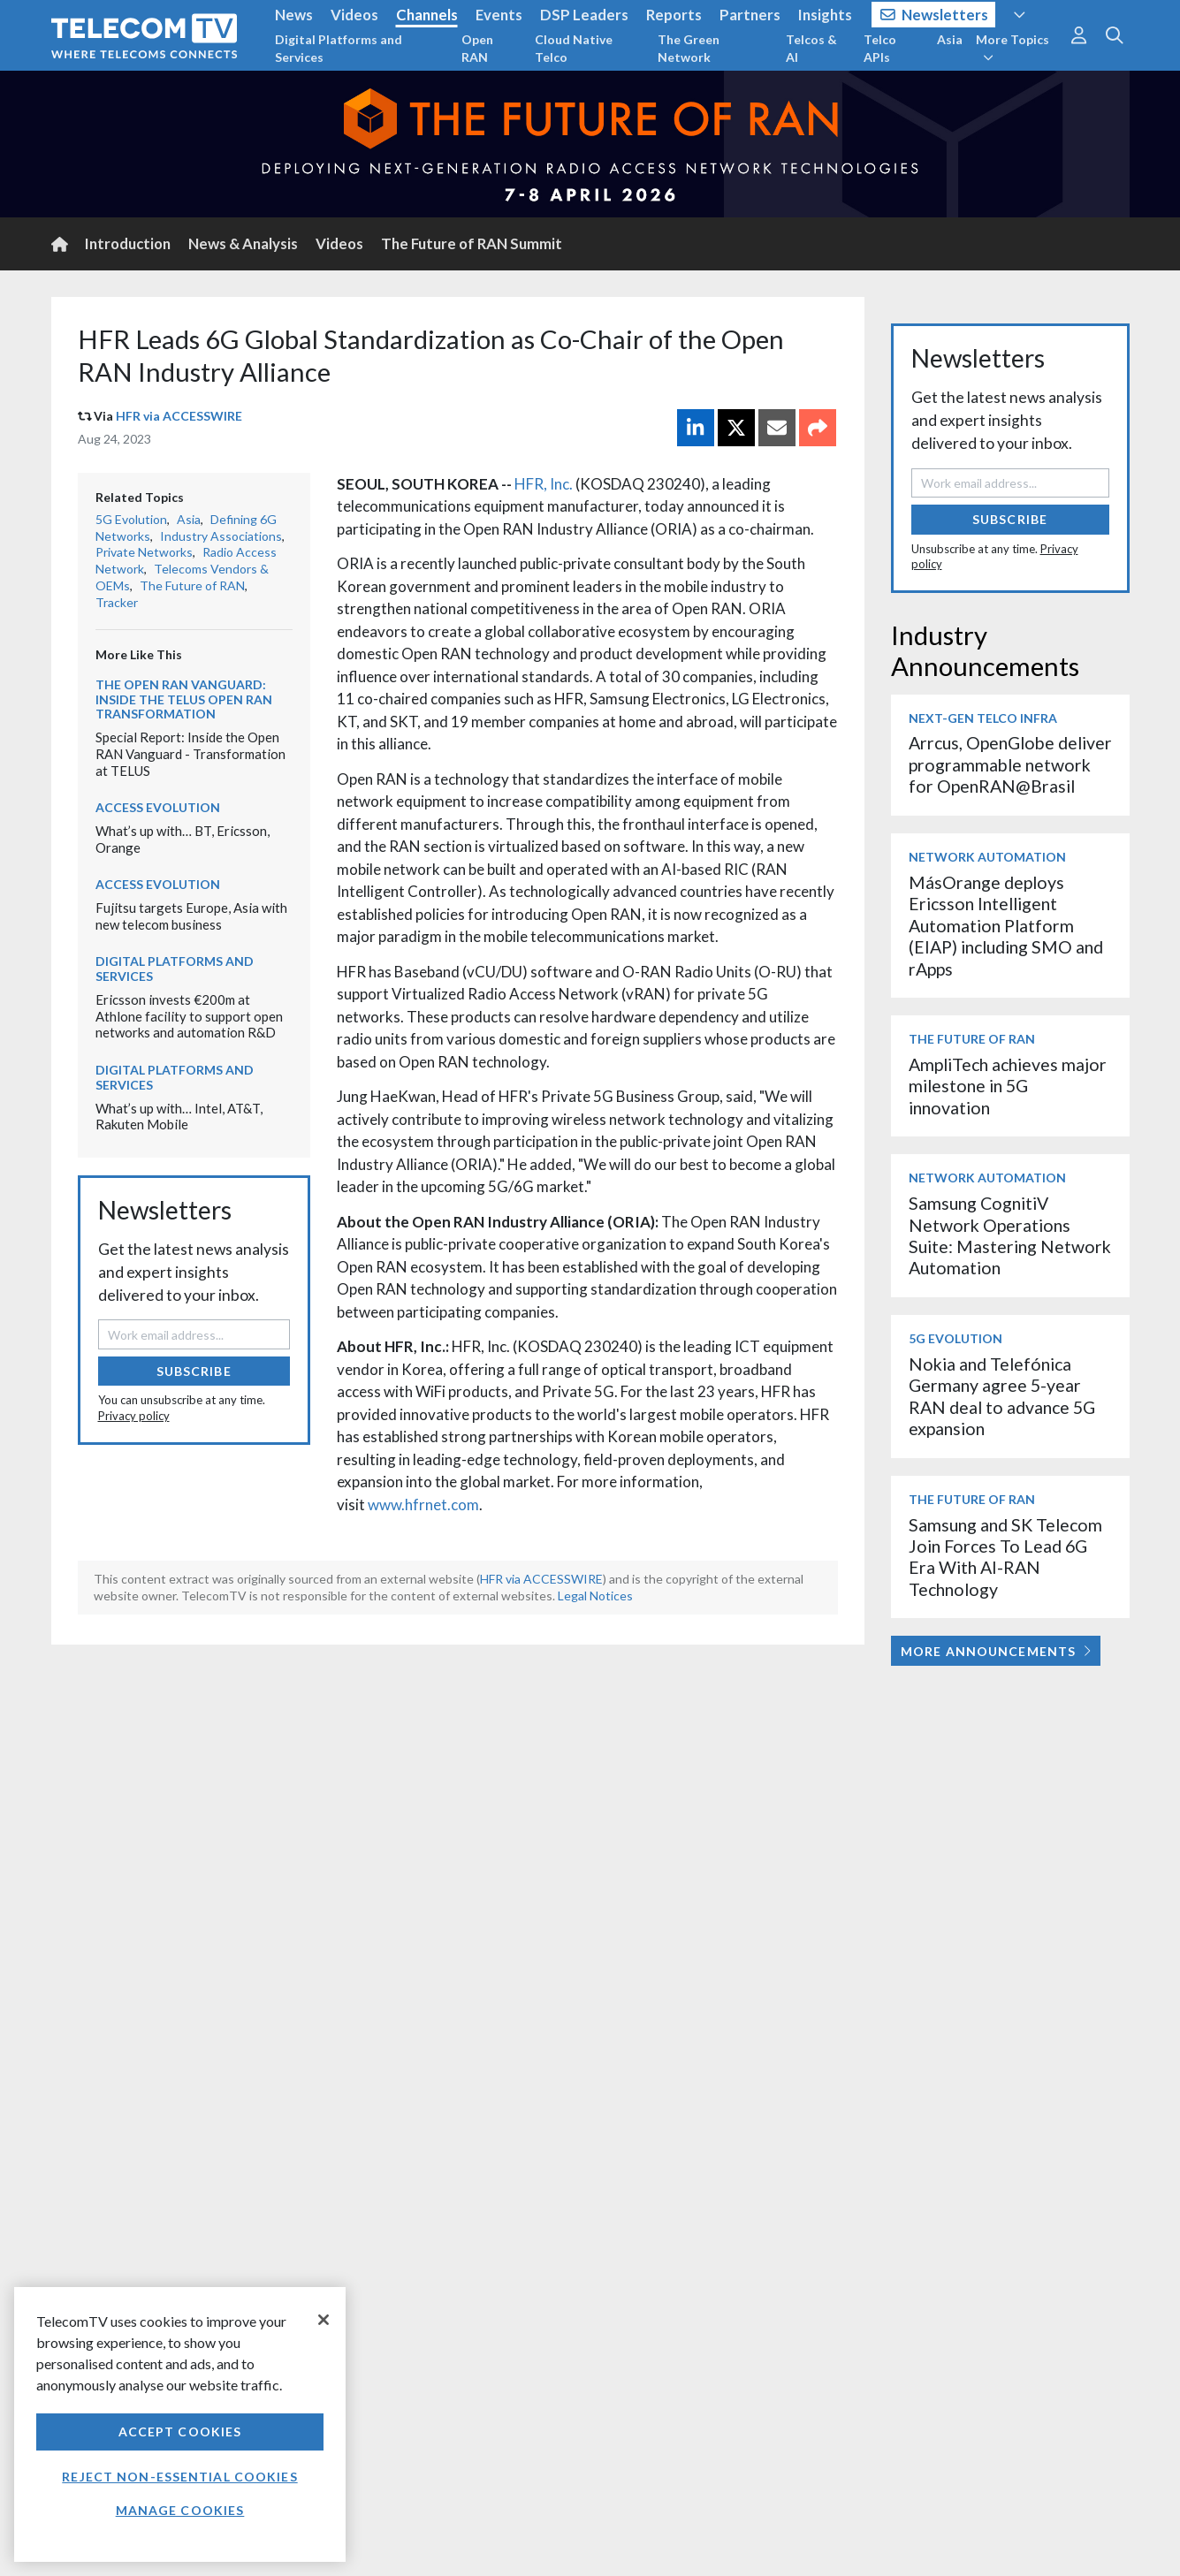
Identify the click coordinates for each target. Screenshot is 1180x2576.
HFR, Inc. (543, 484)
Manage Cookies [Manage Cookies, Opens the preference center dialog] (180, 2510)
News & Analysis (243, 243)
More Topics (1012, 48)
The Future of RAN (192, 585)
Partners (749, 14)
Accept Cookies (180, 2431)
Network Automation (987, 856)
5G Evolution (131, 519)
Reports (674, 14)
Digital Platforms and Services (338, 48)
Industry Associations (221, 535)
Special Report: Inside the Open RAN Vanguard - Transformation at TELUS (190, 753)
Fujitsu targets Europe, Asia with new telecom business (191, 916)
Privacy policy (134, 1416)
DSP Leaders (584, 14)
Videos (354, 14)
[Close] (323, 2319)
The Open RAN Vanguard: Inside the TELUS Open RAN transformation (183, 699)
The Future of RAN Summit (471, 243)
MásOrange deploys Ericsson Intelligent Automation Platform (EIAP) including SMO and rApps (1006, 925)
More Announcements (996, 1651)
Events (499, 14)
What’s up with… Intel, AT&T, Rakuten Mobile (179, 1116)
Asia (950, 39)
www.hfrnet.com (423, 1504)
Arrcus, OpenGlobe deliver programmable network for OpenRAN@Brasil (1010, 764)
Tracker (116, 602)
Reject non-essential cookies (179, 2476)
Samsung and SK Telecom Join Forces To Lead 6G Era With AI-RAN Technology (1005, 1557)
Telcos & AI (811, 48)
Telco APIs (880, 48)
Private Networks (144, 551)
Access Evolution (157, 807)
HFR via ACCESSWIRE (179, 415)
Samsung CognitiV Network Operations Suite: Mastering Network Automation (1010, 1235)
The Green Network (688, 48)
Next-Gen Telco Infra (983, 718)
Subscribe (194, 1371)
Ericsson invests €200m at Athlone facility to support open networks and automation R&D (189, 1016)
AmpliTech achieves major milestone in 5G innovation (1008, 1086)
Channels (427, 14)
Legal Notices (595, 1595)
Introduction (128, 243)
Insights (825, 14)
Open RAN (477, 48)
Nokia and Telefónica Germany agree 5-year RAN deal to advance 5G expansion (1002, 1396)
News (294, 14)
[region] (180, 2424)
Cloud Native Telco (574, 48)
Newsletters (934, 14)
